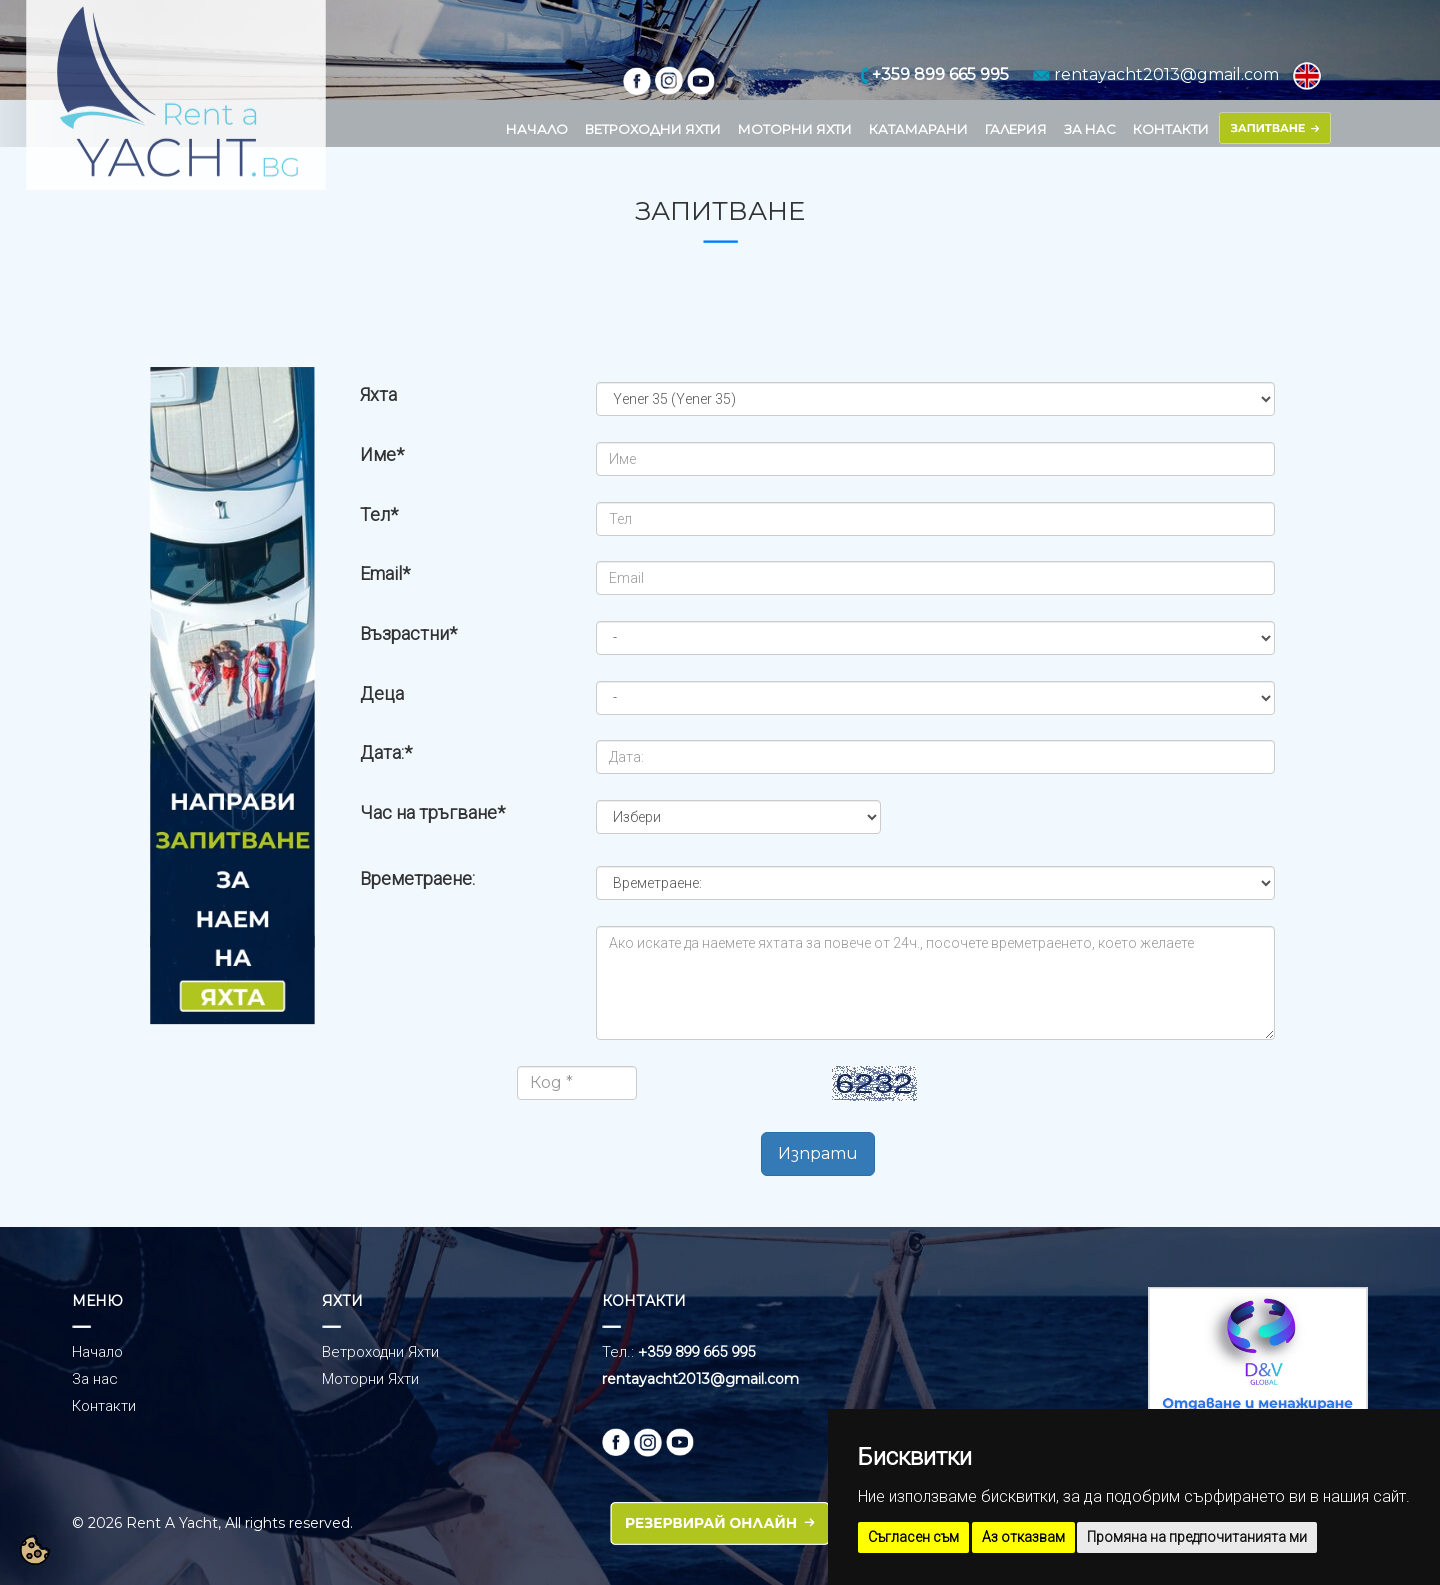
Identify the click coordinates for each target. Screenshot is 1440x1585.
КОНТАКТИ (1171, 129)
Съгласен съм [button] (913, 1537)
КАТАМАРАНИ (918, 129)
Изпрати (818, 1153)
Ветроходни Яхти (380, 1352)
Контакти (104, 1406)
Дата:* (386, 752)
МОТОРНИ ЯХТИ (795, 129)
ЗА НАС (1090, 129)
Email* (385, 573)
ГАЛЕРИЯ (1016, 129)
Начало (97, 1352)
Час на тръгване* (432, 812)
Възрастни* (408, 633)
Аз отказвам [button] (1023, 1537)
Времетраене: (417, 878)
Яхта (378, 394)
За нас (95, 1379)
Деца (382, 693)
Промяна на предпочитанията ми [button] (1197, 1537)
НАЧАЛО (537, 129)
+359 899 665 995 (696, 1352)
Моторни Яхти (370, 1379)
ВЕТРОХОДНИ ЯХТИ (653, 129)
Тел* (379, 514)
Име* (382, 454)
